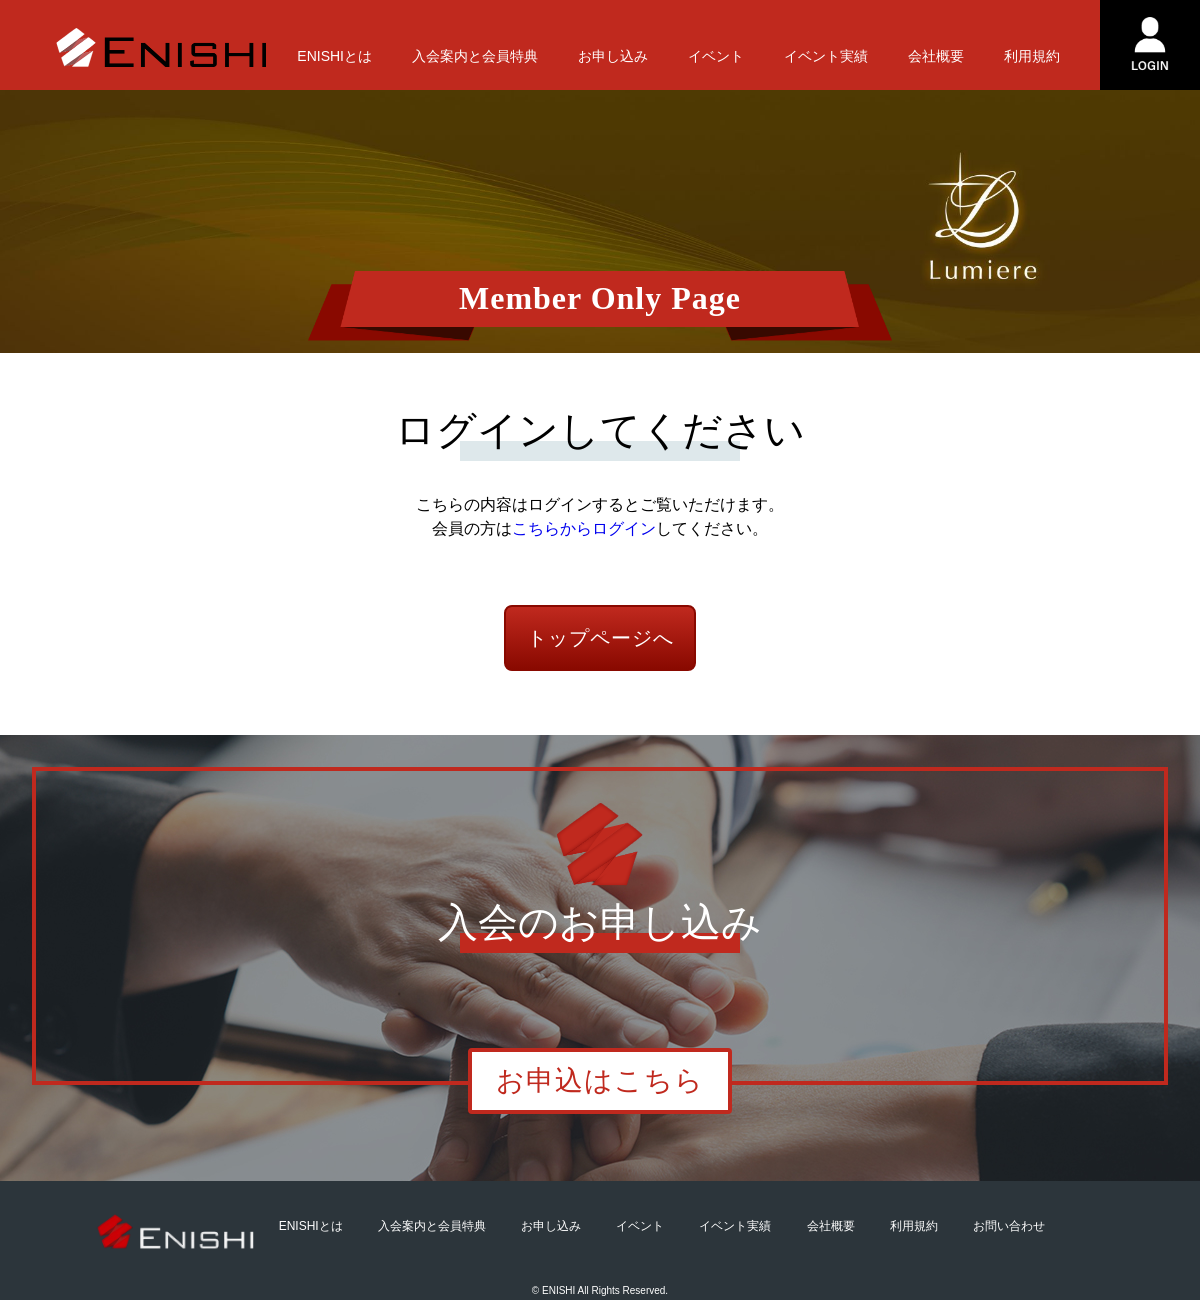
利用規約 (1032, 56)
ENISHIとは (334, 56)
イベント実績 (826, 56)
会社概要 (936, 56)
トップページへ (600, 638)
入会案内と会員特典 (475, 56)
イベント (716, 56)
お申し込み (613, 56)
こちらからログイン (584, 528)
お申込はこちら (600, 1080)
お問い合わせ (1009, 1226)
